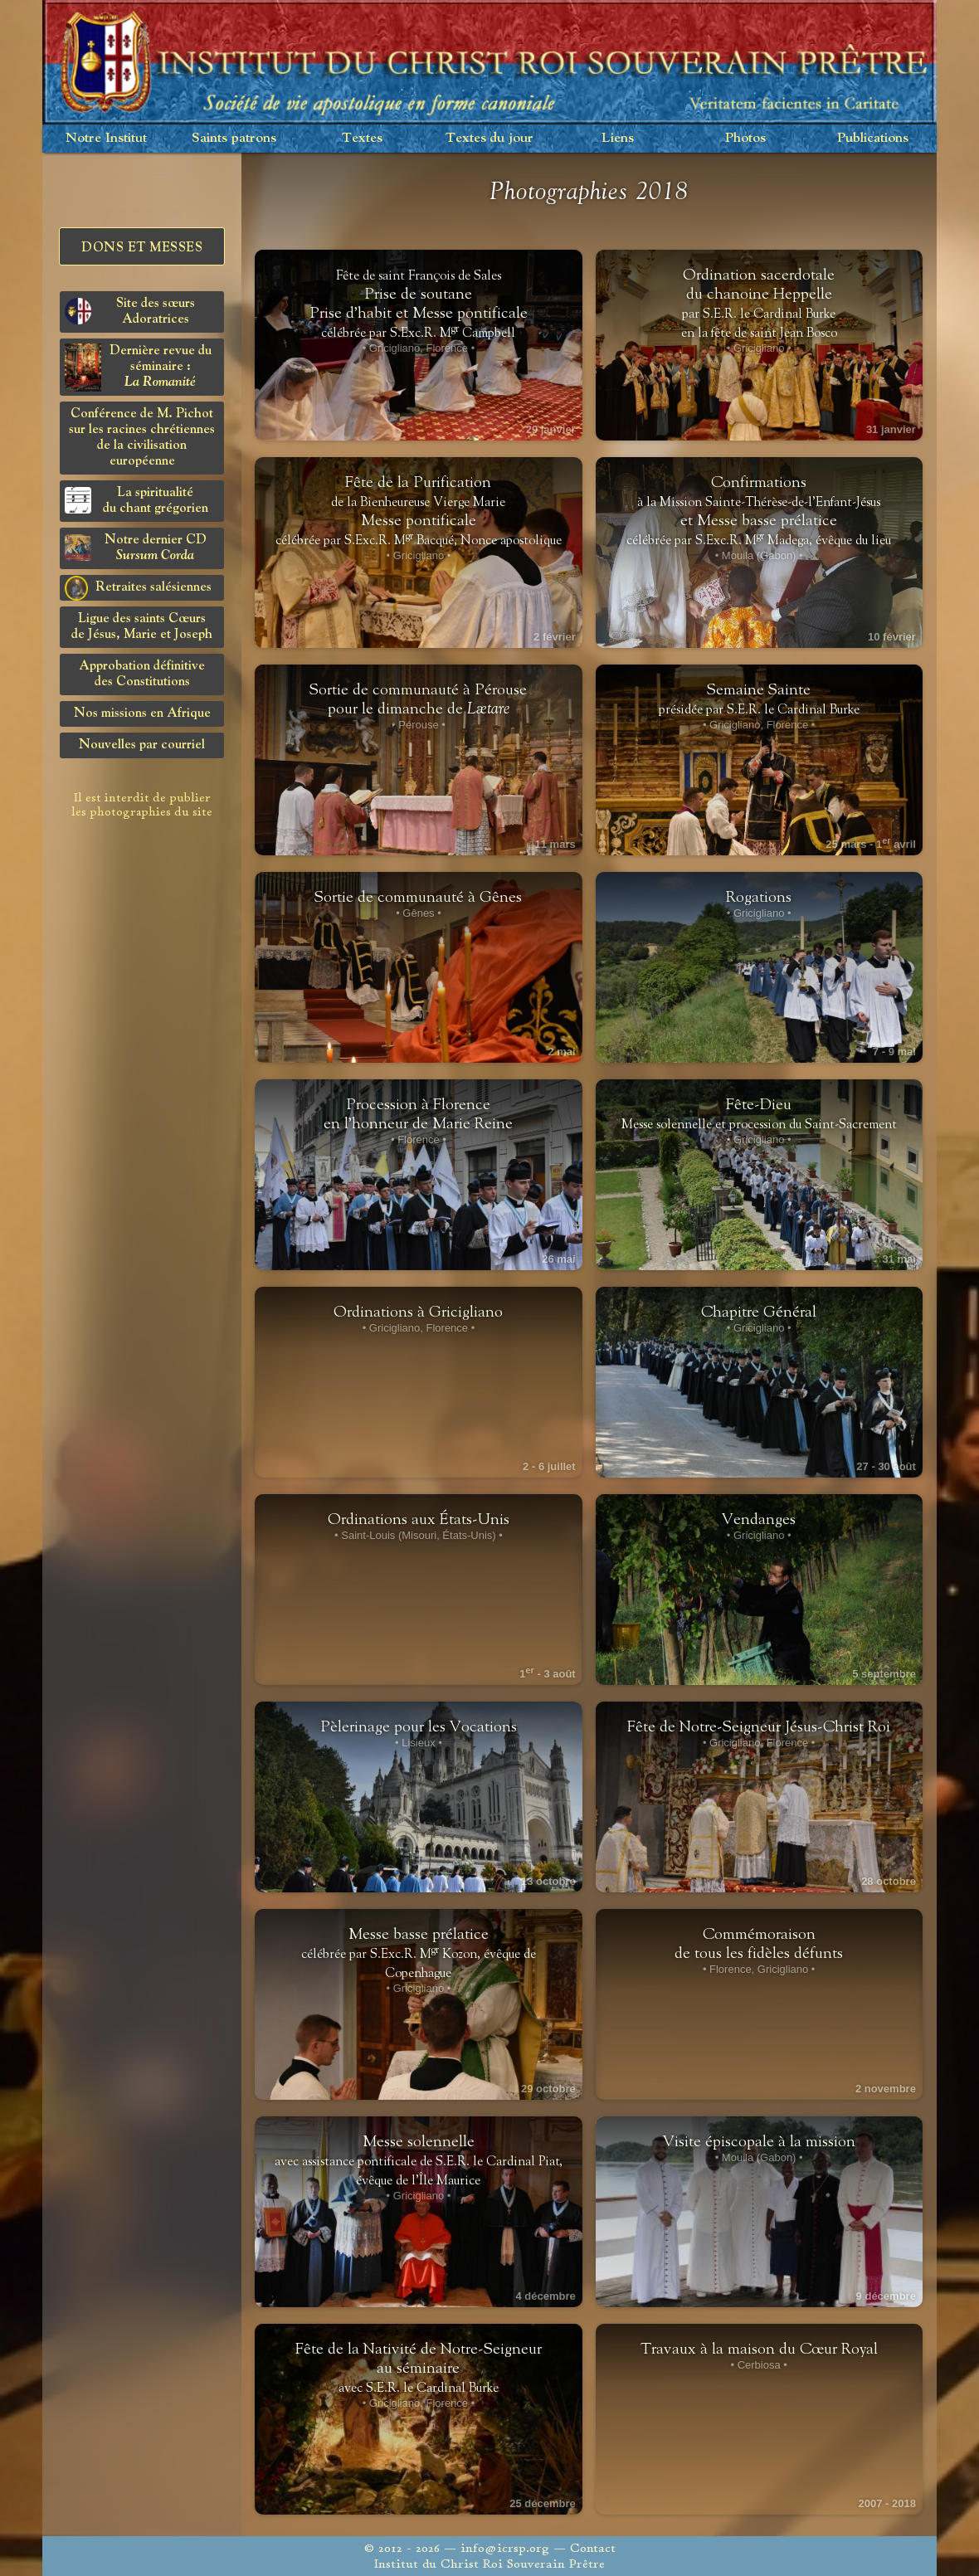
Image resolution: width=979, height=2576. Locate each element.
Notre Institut (106, 138)
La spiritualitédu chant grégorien (136, 500)
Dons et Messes (141, 248)
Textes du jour (489, 138)
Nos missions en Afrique (142, 713)
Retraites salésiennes (138, 588)
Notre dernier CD (136, 547)
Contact (593, 2548)
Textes (362, 138)
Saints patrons (234, 138)
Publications (872, 138)
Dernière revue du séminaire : (138, 367)
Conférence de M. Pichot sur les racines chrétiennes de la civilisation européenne (142, 437)
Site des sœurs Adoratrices (130, 311)
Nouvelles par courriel (142, 745)
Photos (745, 138)
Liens (618, 138)
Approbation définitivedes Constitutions (142, 674)
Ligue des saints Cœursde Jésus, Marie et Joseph (141, 626)
